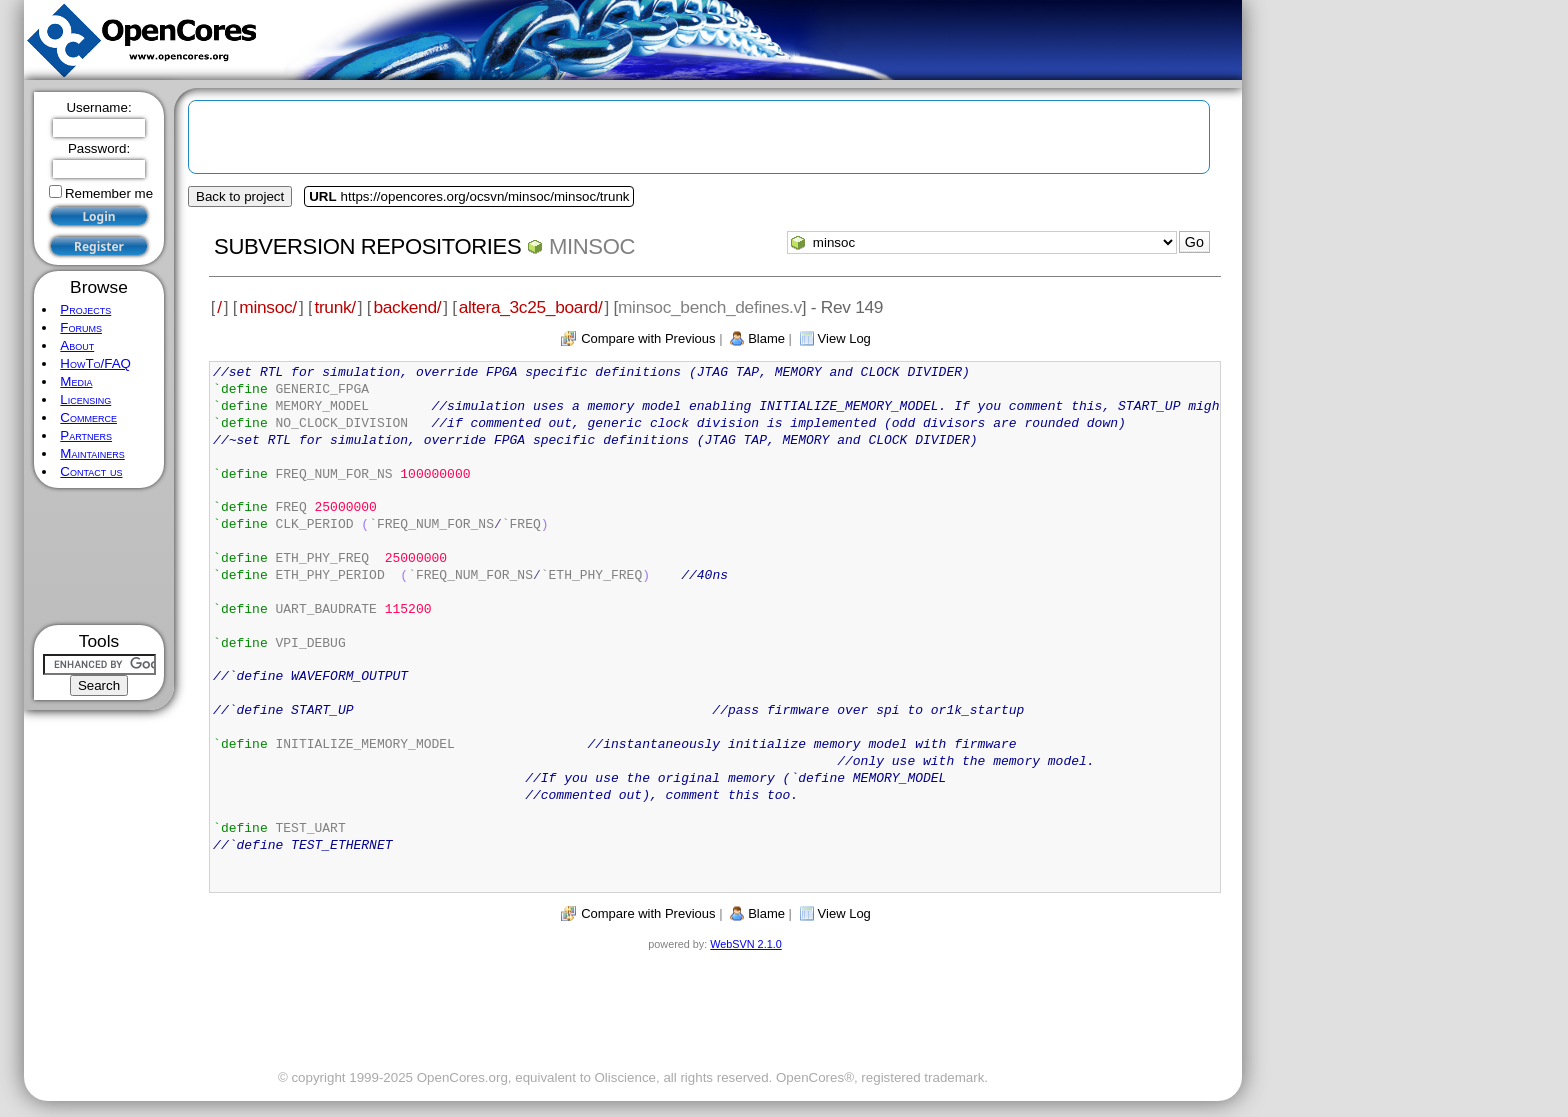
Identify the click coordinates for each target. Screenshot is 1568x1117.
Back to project (240, 196)
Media (76, 381)
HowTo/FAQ (95, 363)
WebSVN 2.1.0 (745, 944)
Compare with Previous (648, 338)
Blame (766, 338)
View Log (844, 338)
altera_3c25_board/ (531, 307)
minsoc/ (268, 307)
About (77, 345)
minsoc (592, 246)
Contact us (91, 471)
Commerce (88, 417)
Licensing (85, 399)
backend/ (407, 307)
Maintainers (92, 453)
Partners (86, 435)
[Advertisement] (99, 556)
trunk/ (334, 307)
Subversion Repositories (367, 246)
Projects (85, 309)
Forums (81, 327)
